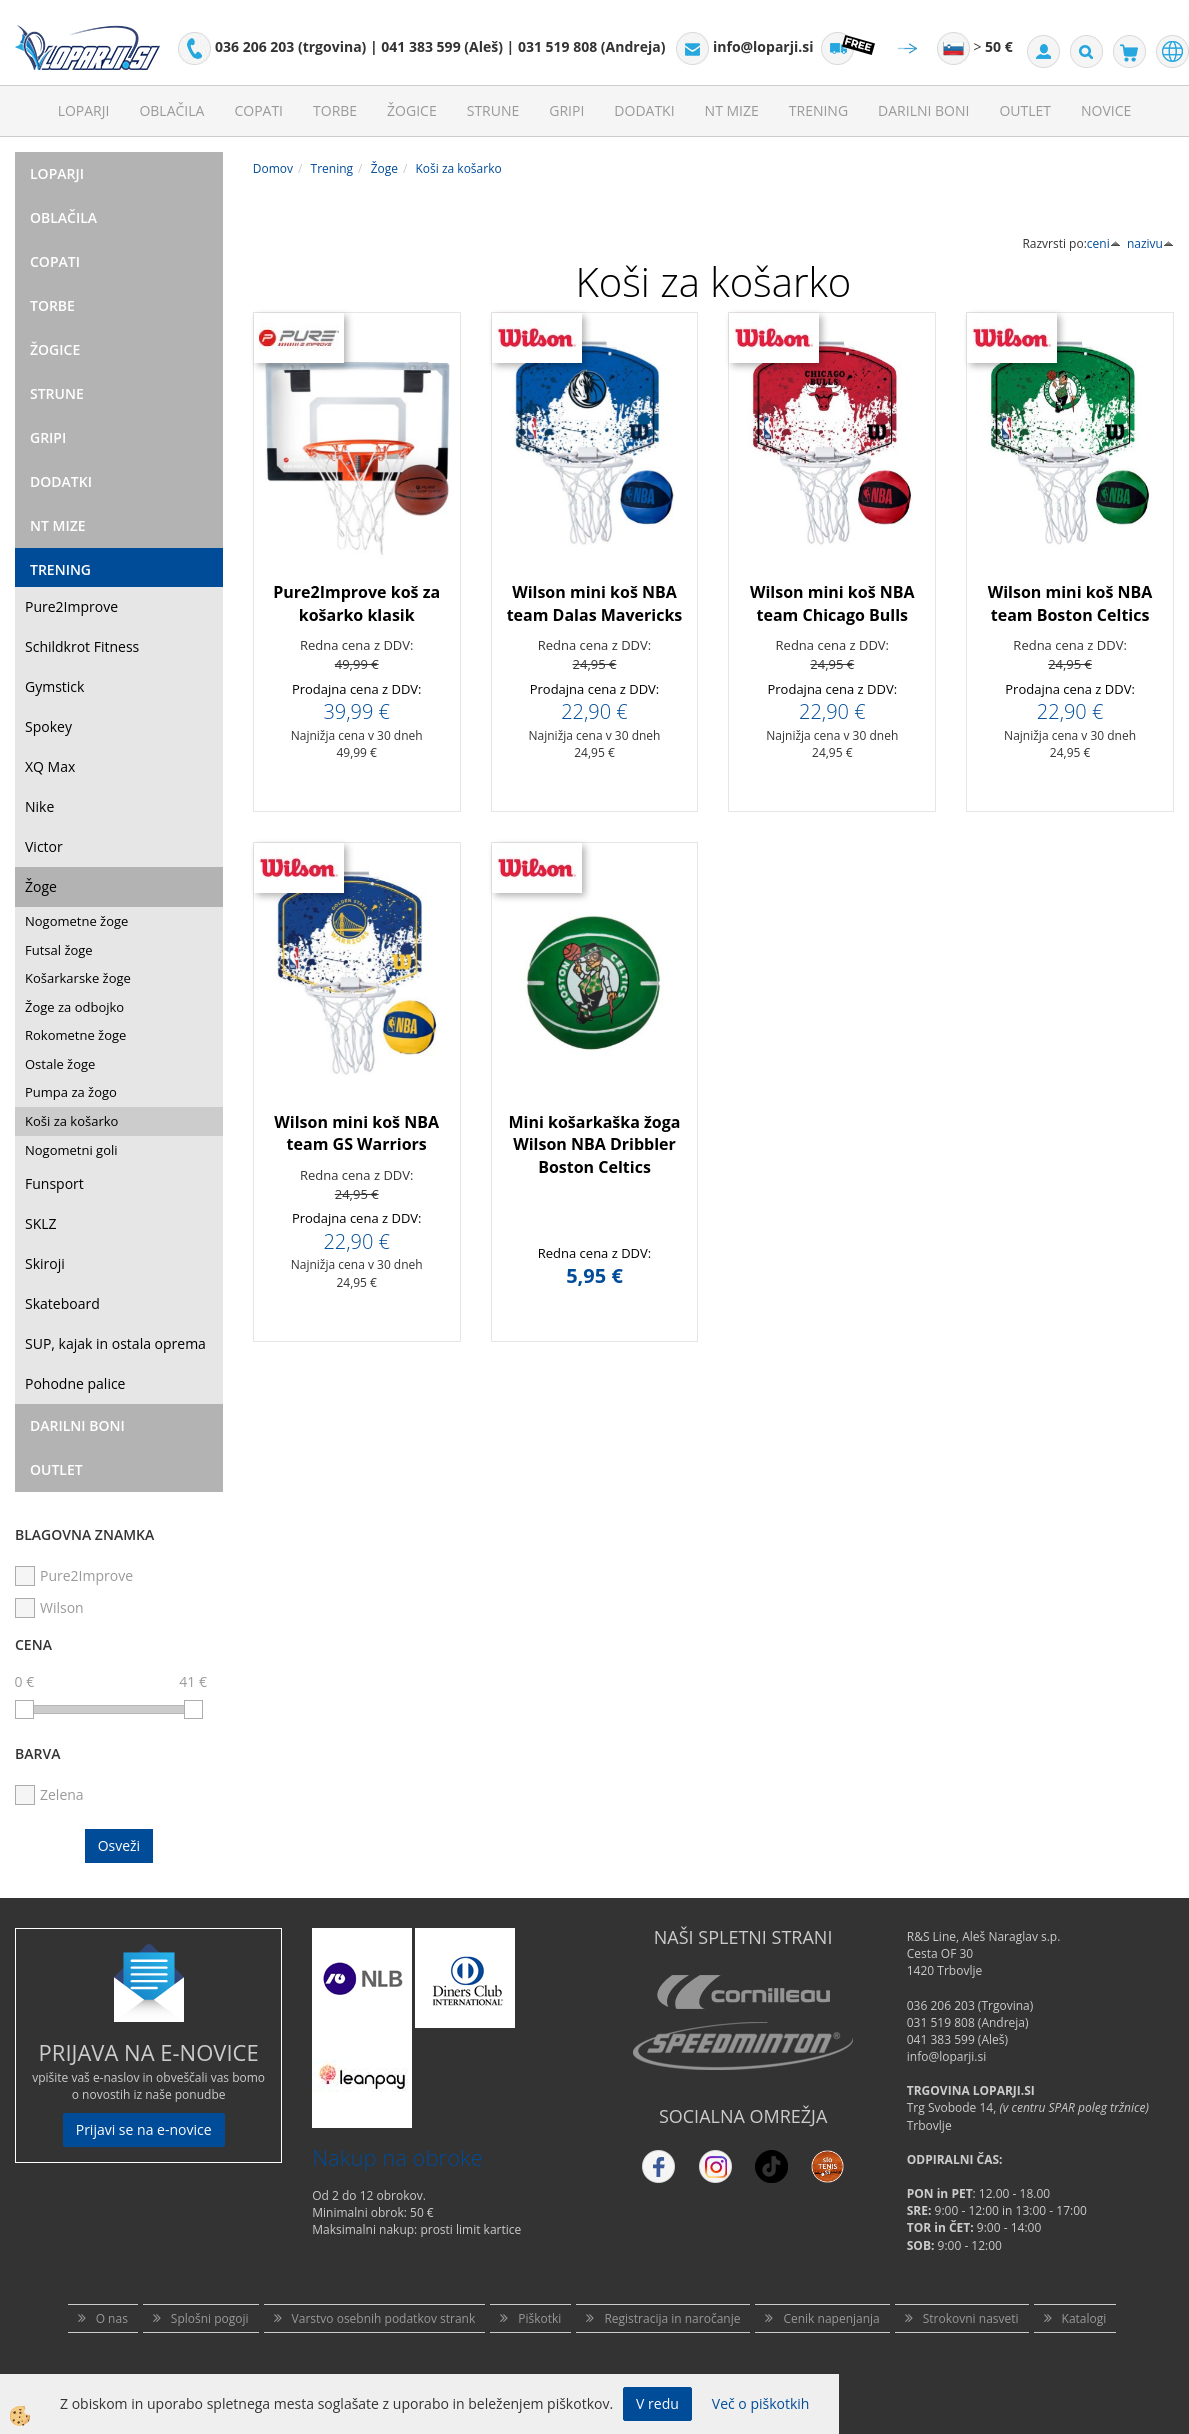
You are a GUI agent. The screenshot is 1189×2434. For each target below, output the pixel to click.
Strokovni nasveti (971, 2318)
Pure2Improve (71, 606)
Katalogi (1084, 2318)
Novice (1106, 110)
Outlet (1025, 110)
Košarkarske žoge (78, 978)
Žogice (412, 110)
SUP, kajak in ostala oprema (115, 1343)
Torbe (335, 110)
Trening (818, 110)
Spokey (48, 726)
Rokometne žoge (75, 1035)
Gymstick (54, 686)
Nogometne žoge (76, 921)
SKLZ (41, 1223)
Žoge (41, 886)
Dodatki (644, 110)
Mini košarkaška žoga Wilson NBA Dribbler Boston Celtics (595, 1145)
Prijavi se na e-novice (144, 2129)
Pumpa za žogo (71, 1092)
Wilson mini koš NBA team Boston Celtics (1070, 603)
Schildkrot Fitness (82, 646)
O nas (112, 2318)
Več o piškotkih (761, 2403)
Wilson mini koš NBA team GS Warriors (356, 1133)
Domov (273, 168)
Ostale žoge (60, 1064)
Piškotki (539, 2318)
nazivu (1150, 243)
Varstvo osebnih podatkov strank (384, 2318)
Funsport (54, 1183)
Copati (258, 110)
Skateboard (62, 1303)
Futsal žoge (59, 950)
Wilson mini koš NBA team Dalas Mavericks (595, 603)
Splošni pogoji (210, 2318)
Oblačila (171, 110)
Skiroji (45, 1263)
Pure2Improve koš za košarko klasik (356, 603)
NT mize (732, 110)
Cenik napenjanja (831, 2318)
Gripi (566, 110)
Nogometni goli (71, 1150)
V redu (657, 2403)
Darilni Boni (923, 110)
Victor (44, 846)
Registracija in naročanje (672, 2318)
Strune (493, 110)
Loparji (84, 110)
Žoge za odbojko (74, 1007)
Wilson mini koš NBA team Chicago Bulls (832, 603)
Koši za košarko (71, 1121)
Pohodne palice (75, 1383)
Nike (39, 806)
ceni (1104, 243)
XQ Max (50, 766)
